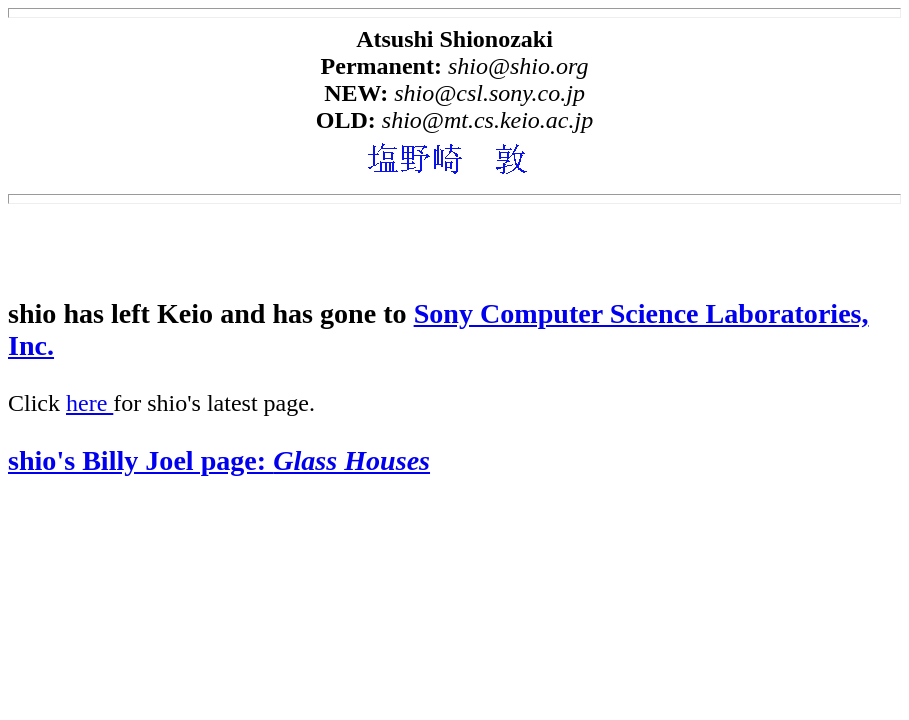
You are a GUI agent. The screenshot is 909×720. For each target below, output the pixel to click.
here (89, 403)
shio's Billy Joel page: (219, 460)
